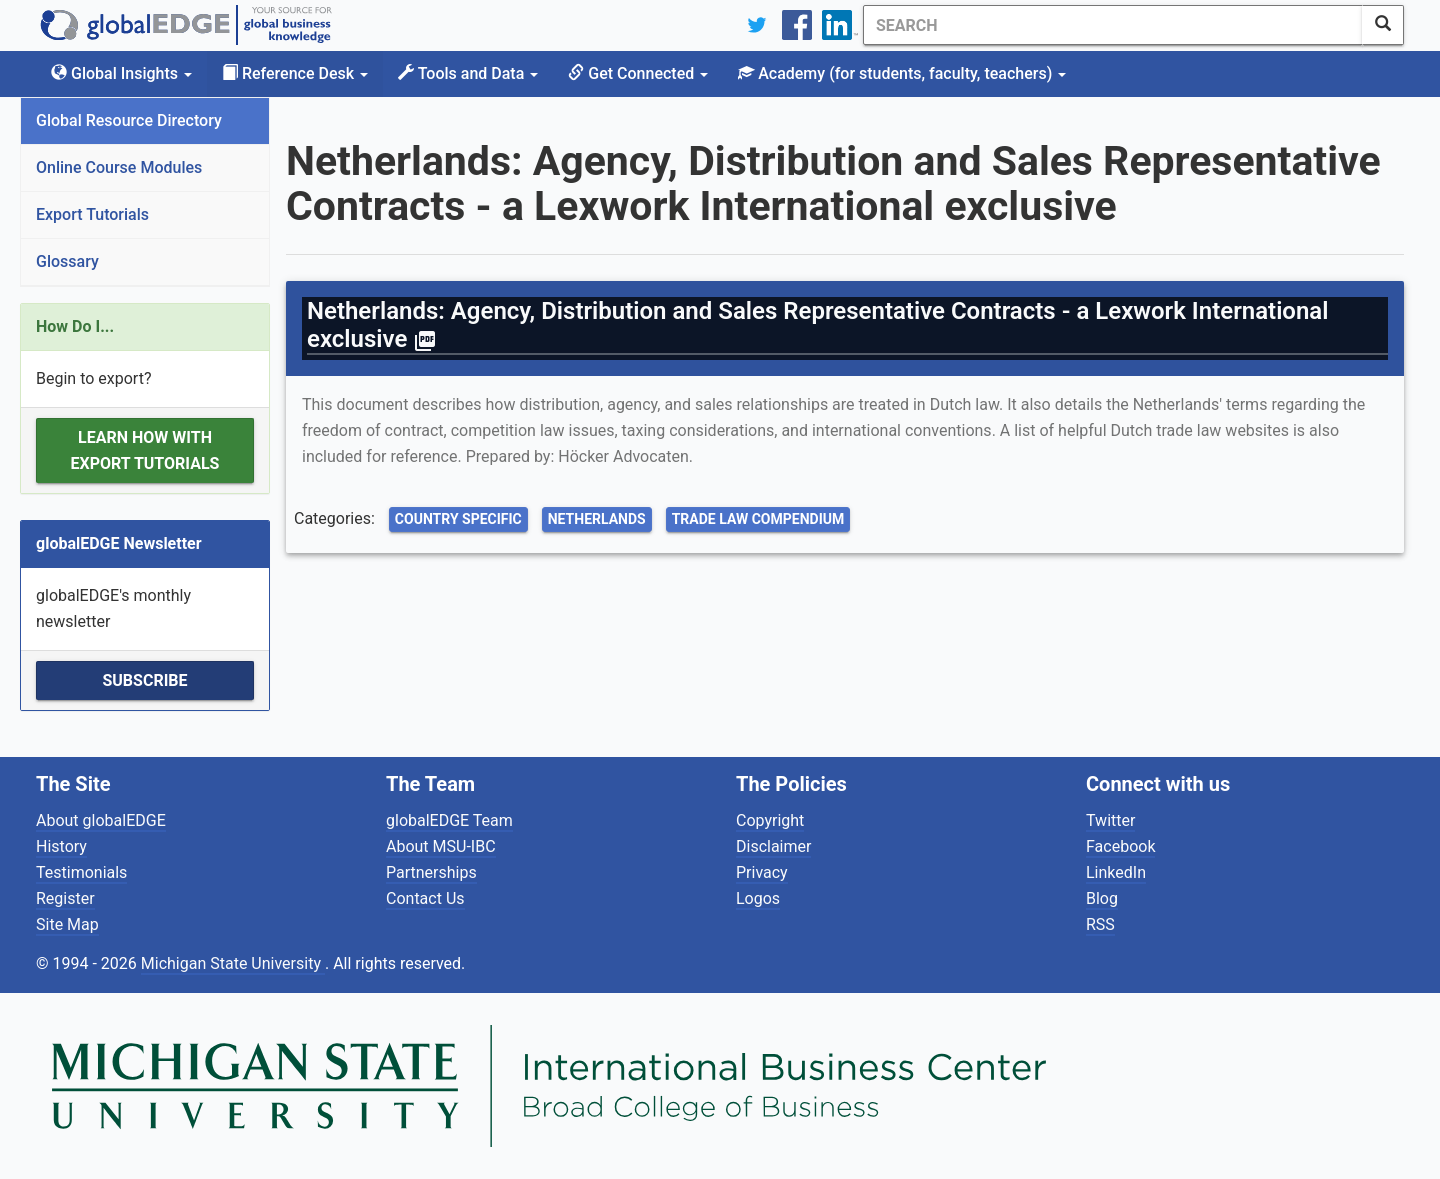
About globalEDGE (101, 820)
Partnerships (431, 872)
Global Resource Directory (129, 120)
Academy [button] (902, 73)
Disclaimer (773, 846)
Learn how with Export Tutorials (145, 450)
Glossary (67, 261)
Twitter (1110, 820)
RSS (1100, 924)
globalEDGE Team (449, 820)
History (61, 846)
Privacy (762, 872)
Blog (1102, 898)
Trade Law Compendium (758, 519)
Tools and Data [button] (468, 73)
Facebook (1120, 846)
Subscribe (144, 680)
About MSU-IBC (441, 846)
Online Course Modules (119, 167)
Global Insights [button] (121, 73)
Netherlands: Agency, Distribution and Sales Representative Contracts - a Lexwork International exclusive (818, 325)
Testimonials (81, 872)
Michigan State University (233, 963)
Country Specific (458, 519)
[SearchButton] (1383, 25)
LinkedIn (1116, 872)
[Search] (1113, 25)
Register (65, 898)
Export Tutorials (92, 214)
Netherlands (597, 519)
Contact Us (425, 898)
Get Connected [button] (638, 73)
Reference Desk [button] (295, 73)
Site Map (67, 924)
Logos (758, 898)
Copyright (770, 820)
